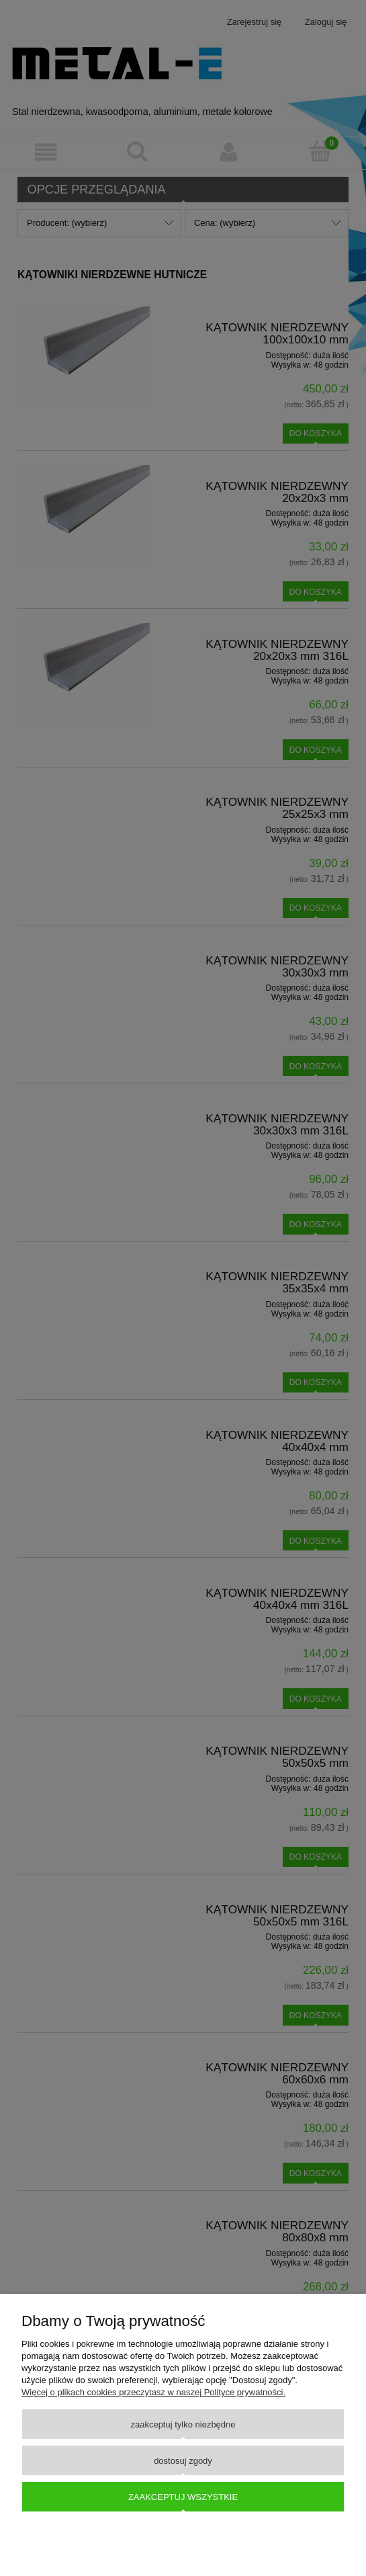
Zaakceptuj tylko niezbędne (182, 2424)
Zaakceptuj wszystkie (183, 2497)
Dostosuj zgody (183, 2461)
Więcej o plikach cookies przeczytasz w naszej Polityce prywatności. (153, 2392)
